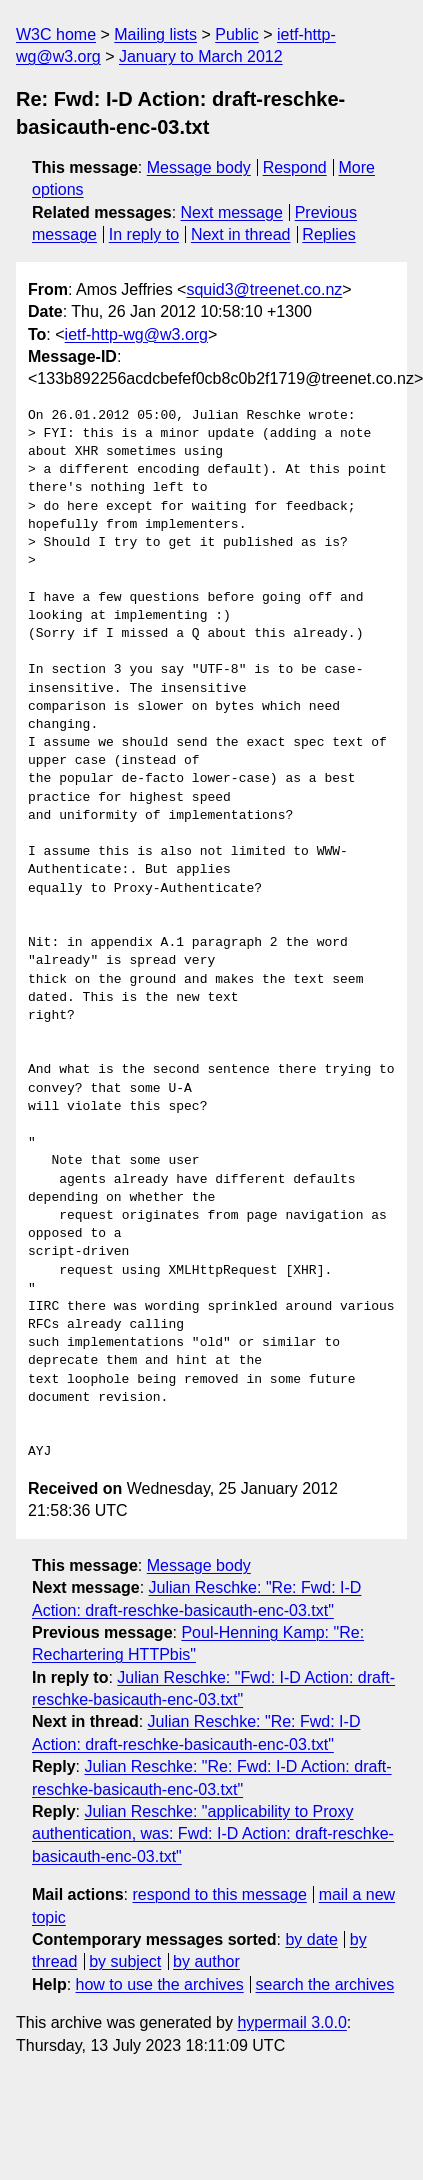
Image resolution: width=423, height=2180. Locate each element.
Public (237, 34)
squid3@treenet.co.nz (264, 289)
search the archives (325, 1984)
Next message (232, 212)
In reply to (144, 234)
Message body (199, 167)
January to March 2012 (201, 56)
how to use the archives (160, 1984)
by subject (125, 1961)
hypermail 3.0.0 (291, 2022)
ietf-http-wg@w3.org (136, 334)
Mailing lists (155, 34)
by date (311, 1939)
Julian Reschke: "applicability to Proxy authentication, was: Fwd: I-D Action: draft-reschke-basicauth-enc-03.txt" (213, 1834)
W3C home (56, 34)
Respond (295, 167)
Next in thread (241, 234)
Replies (328, 234)
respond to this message (219, 1894)
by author (206, 1961)
